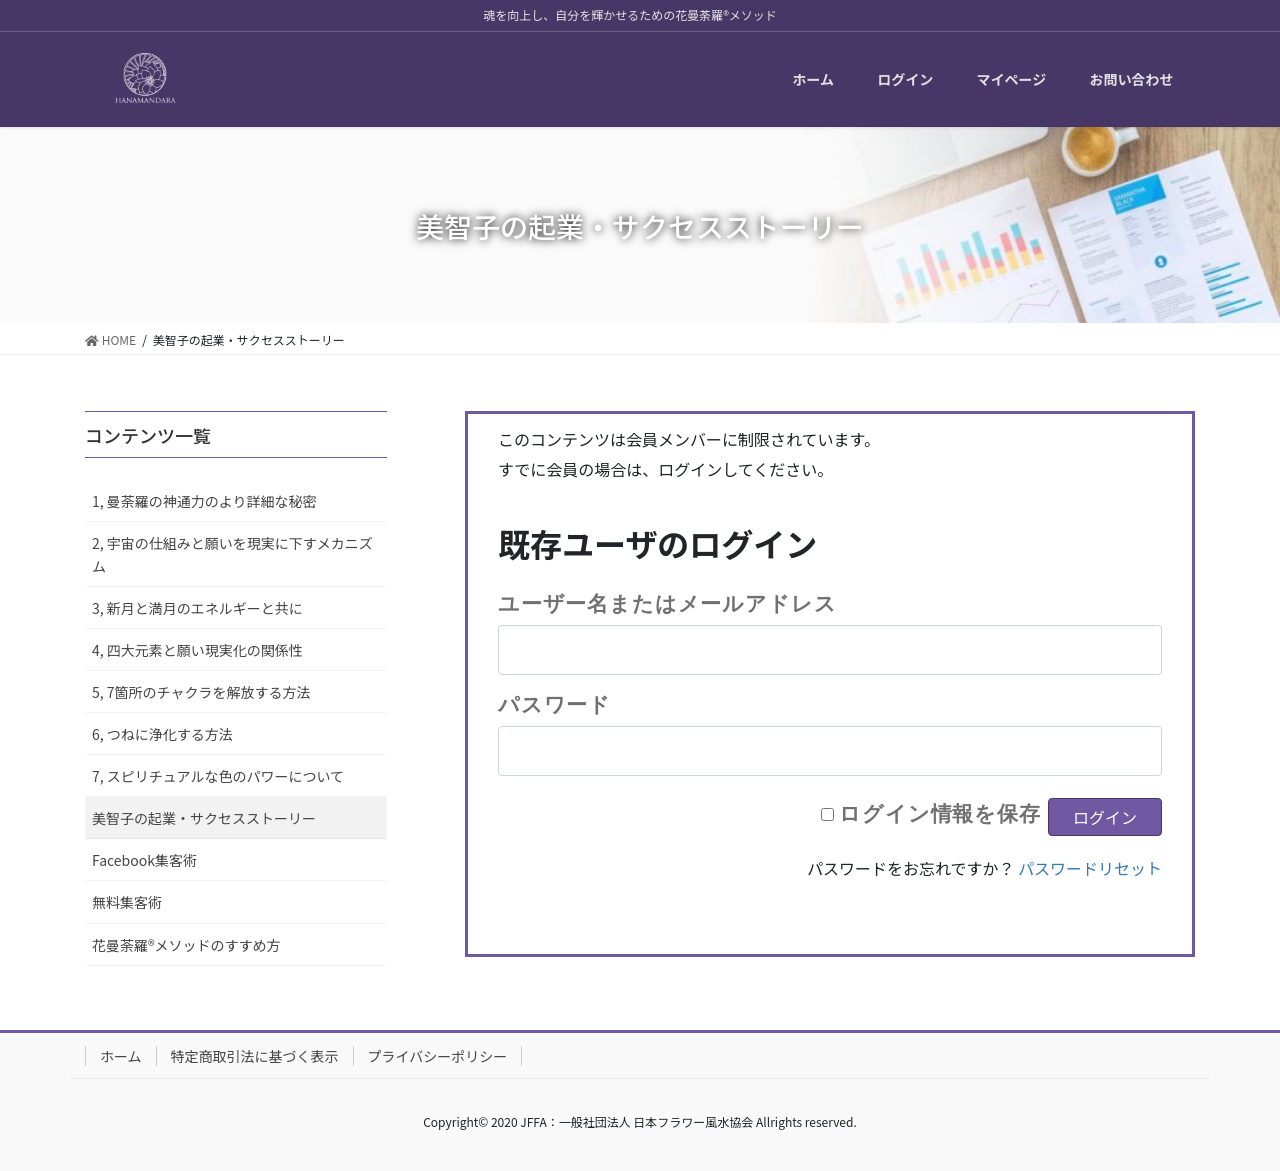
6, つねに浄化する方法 (162, 734)
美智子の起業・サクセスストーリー (204, 818)
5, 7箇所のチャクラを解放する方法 (201, 692)
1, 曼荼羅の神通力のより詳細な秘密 (204, 501)
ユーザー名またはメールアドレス (667, 603)
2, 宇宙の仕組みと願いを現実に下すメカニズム (232, 554)
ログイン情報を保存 (940, 813)
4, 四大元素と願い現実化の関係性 (197, 650)
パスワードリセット (1090, 868)
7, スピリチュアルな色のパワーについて (218, 776)
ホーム (121, 1056)
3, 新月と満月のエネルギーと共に (197, 608)
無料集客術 (127, 902)
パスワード (554, 704)
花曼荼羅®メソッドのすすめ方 (186, 945)
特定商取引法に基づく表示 (255, 1056)
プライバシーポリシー (438, 1056)
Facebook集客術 (144, 860)
